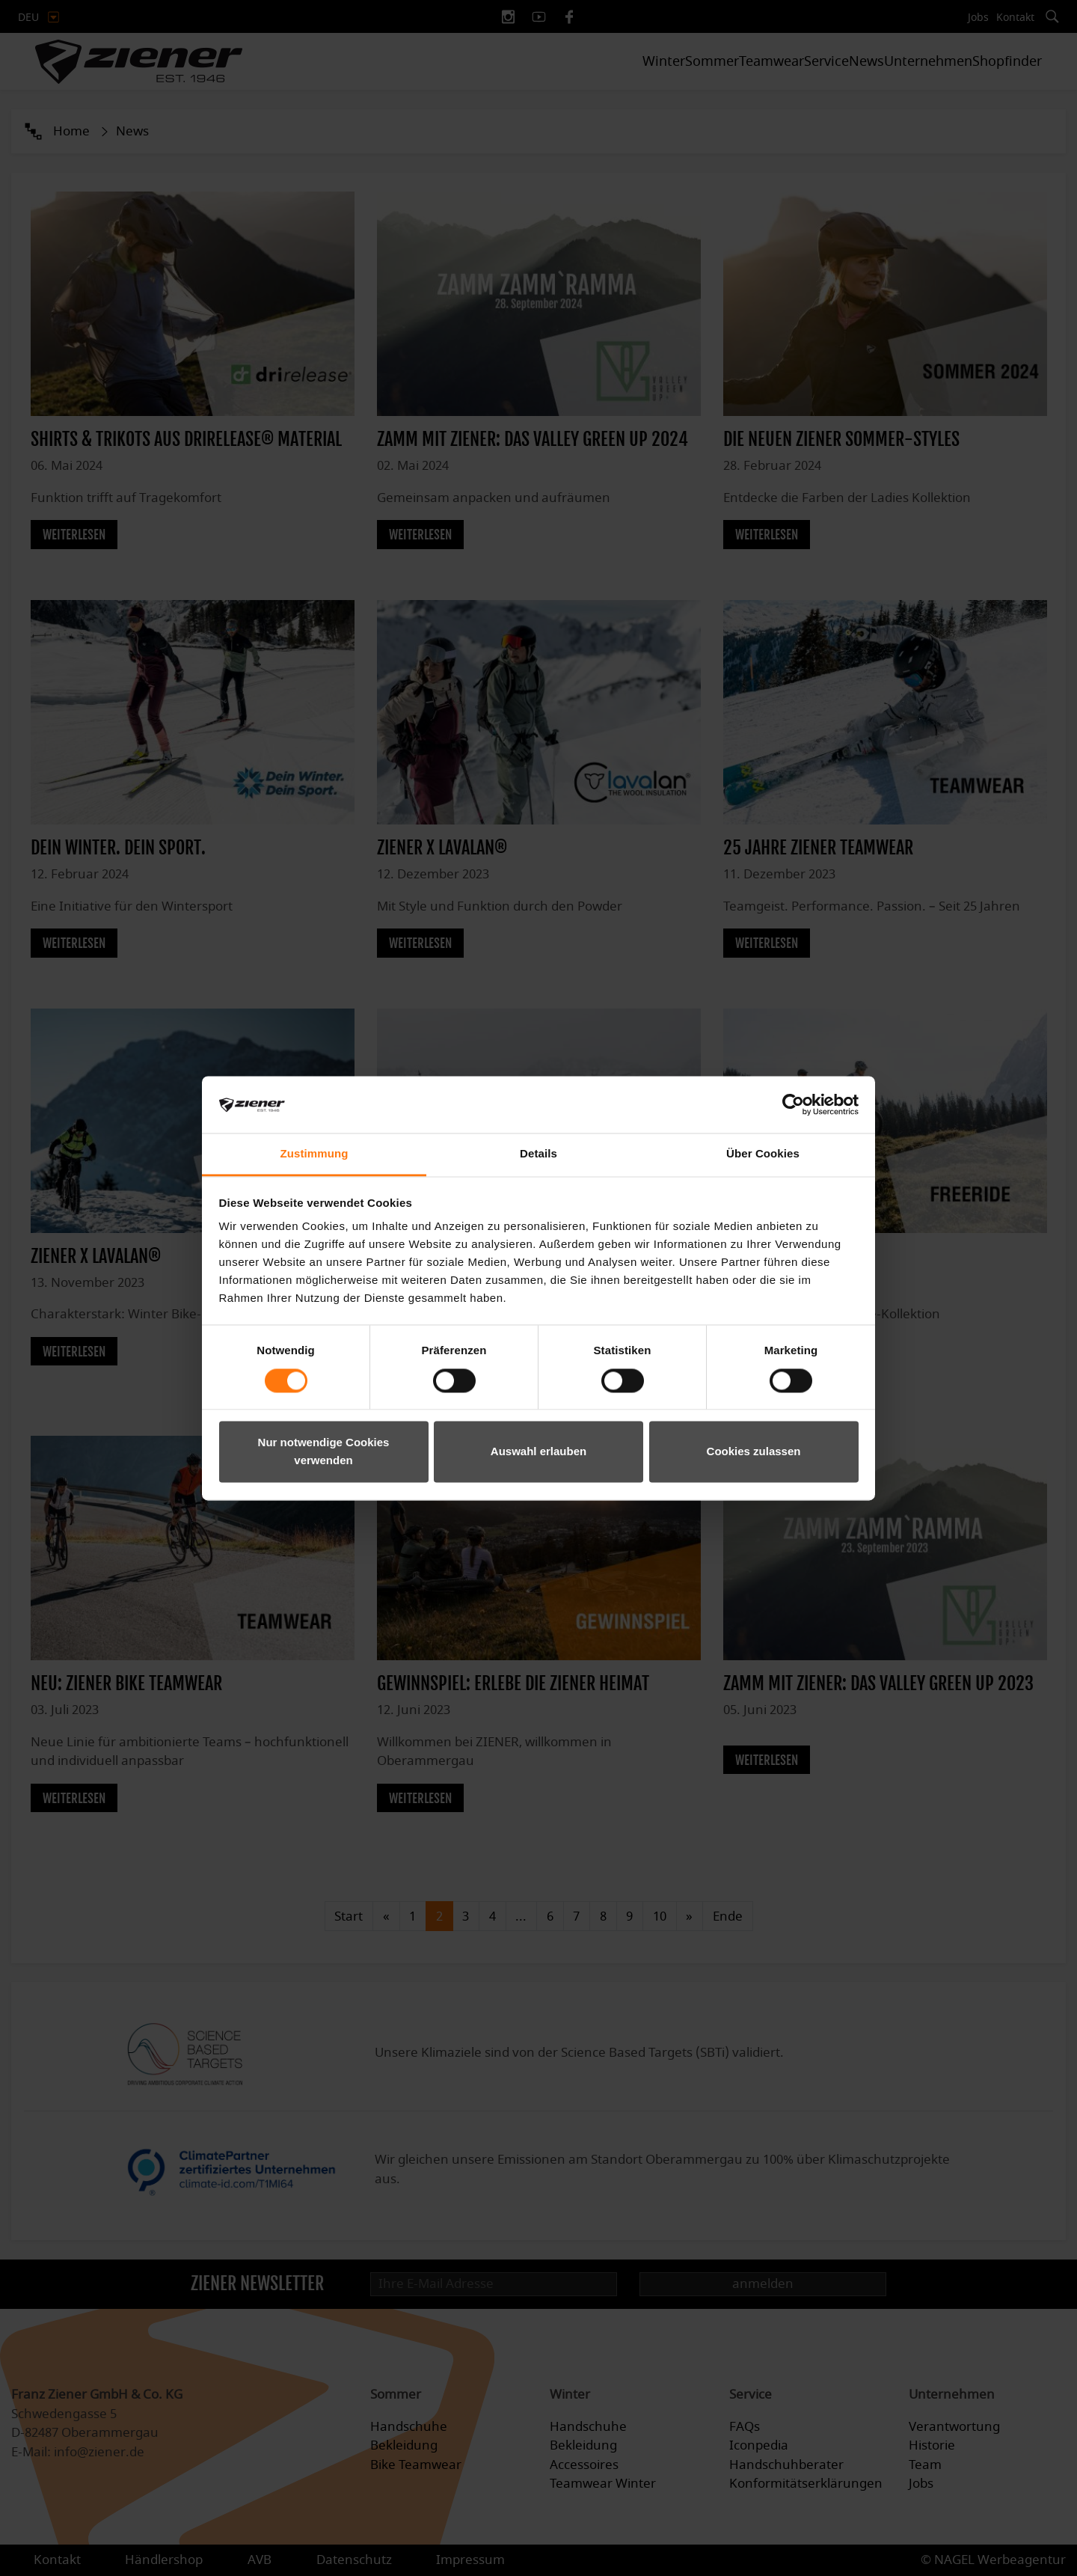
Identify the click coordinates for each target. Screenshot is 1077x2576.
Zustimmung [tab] (314, 1154)
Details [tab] (538, 1154)
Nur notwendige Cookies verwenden (324, 1452)
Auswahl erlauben (538, 1451)
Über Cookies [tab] (763, 1154)
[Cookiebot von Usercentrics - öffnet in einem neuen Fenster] (793, 1104)
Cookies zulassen (754, 1451)
